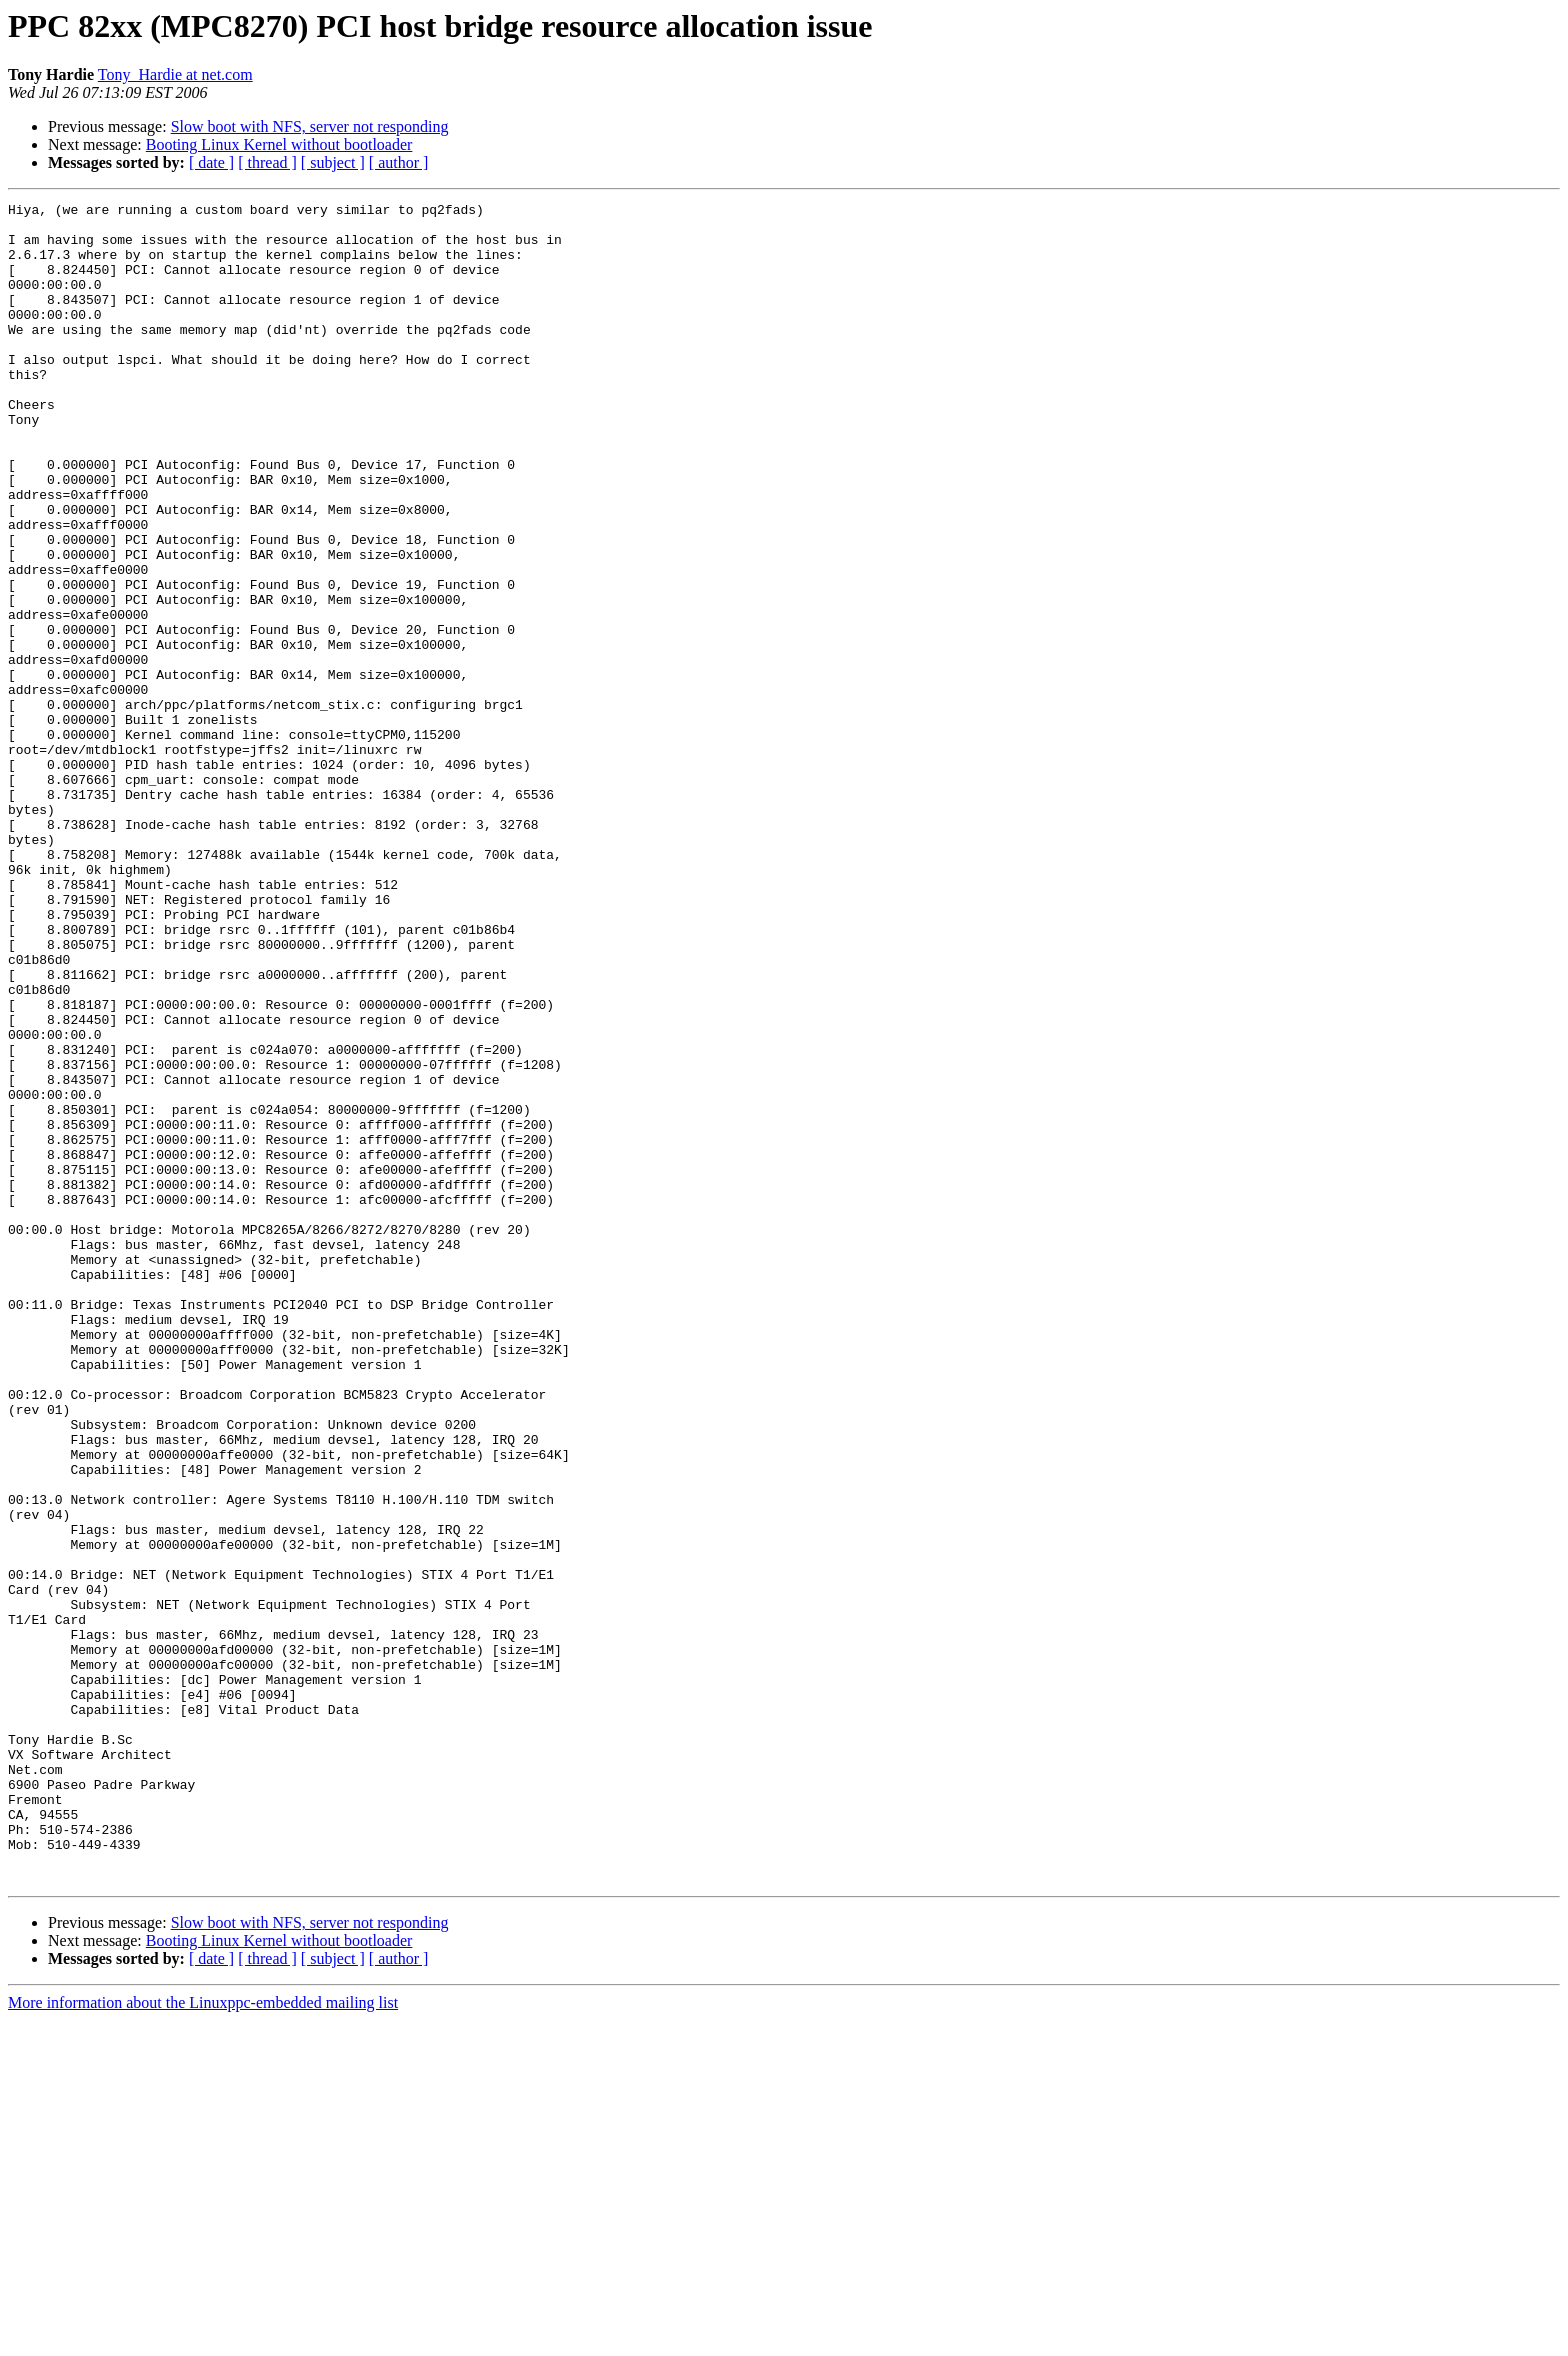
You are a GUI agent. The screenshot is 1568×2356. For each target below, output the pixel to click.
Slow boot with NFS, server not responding (310, 126)
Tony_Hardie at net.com (175, 74)
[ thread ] (267, 162)
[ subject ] (333, 162)
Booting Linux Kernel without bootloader (279, 144)
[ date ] (211, 162)
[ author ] (399, 162)
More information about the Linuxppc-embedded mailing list (203, 2338)
